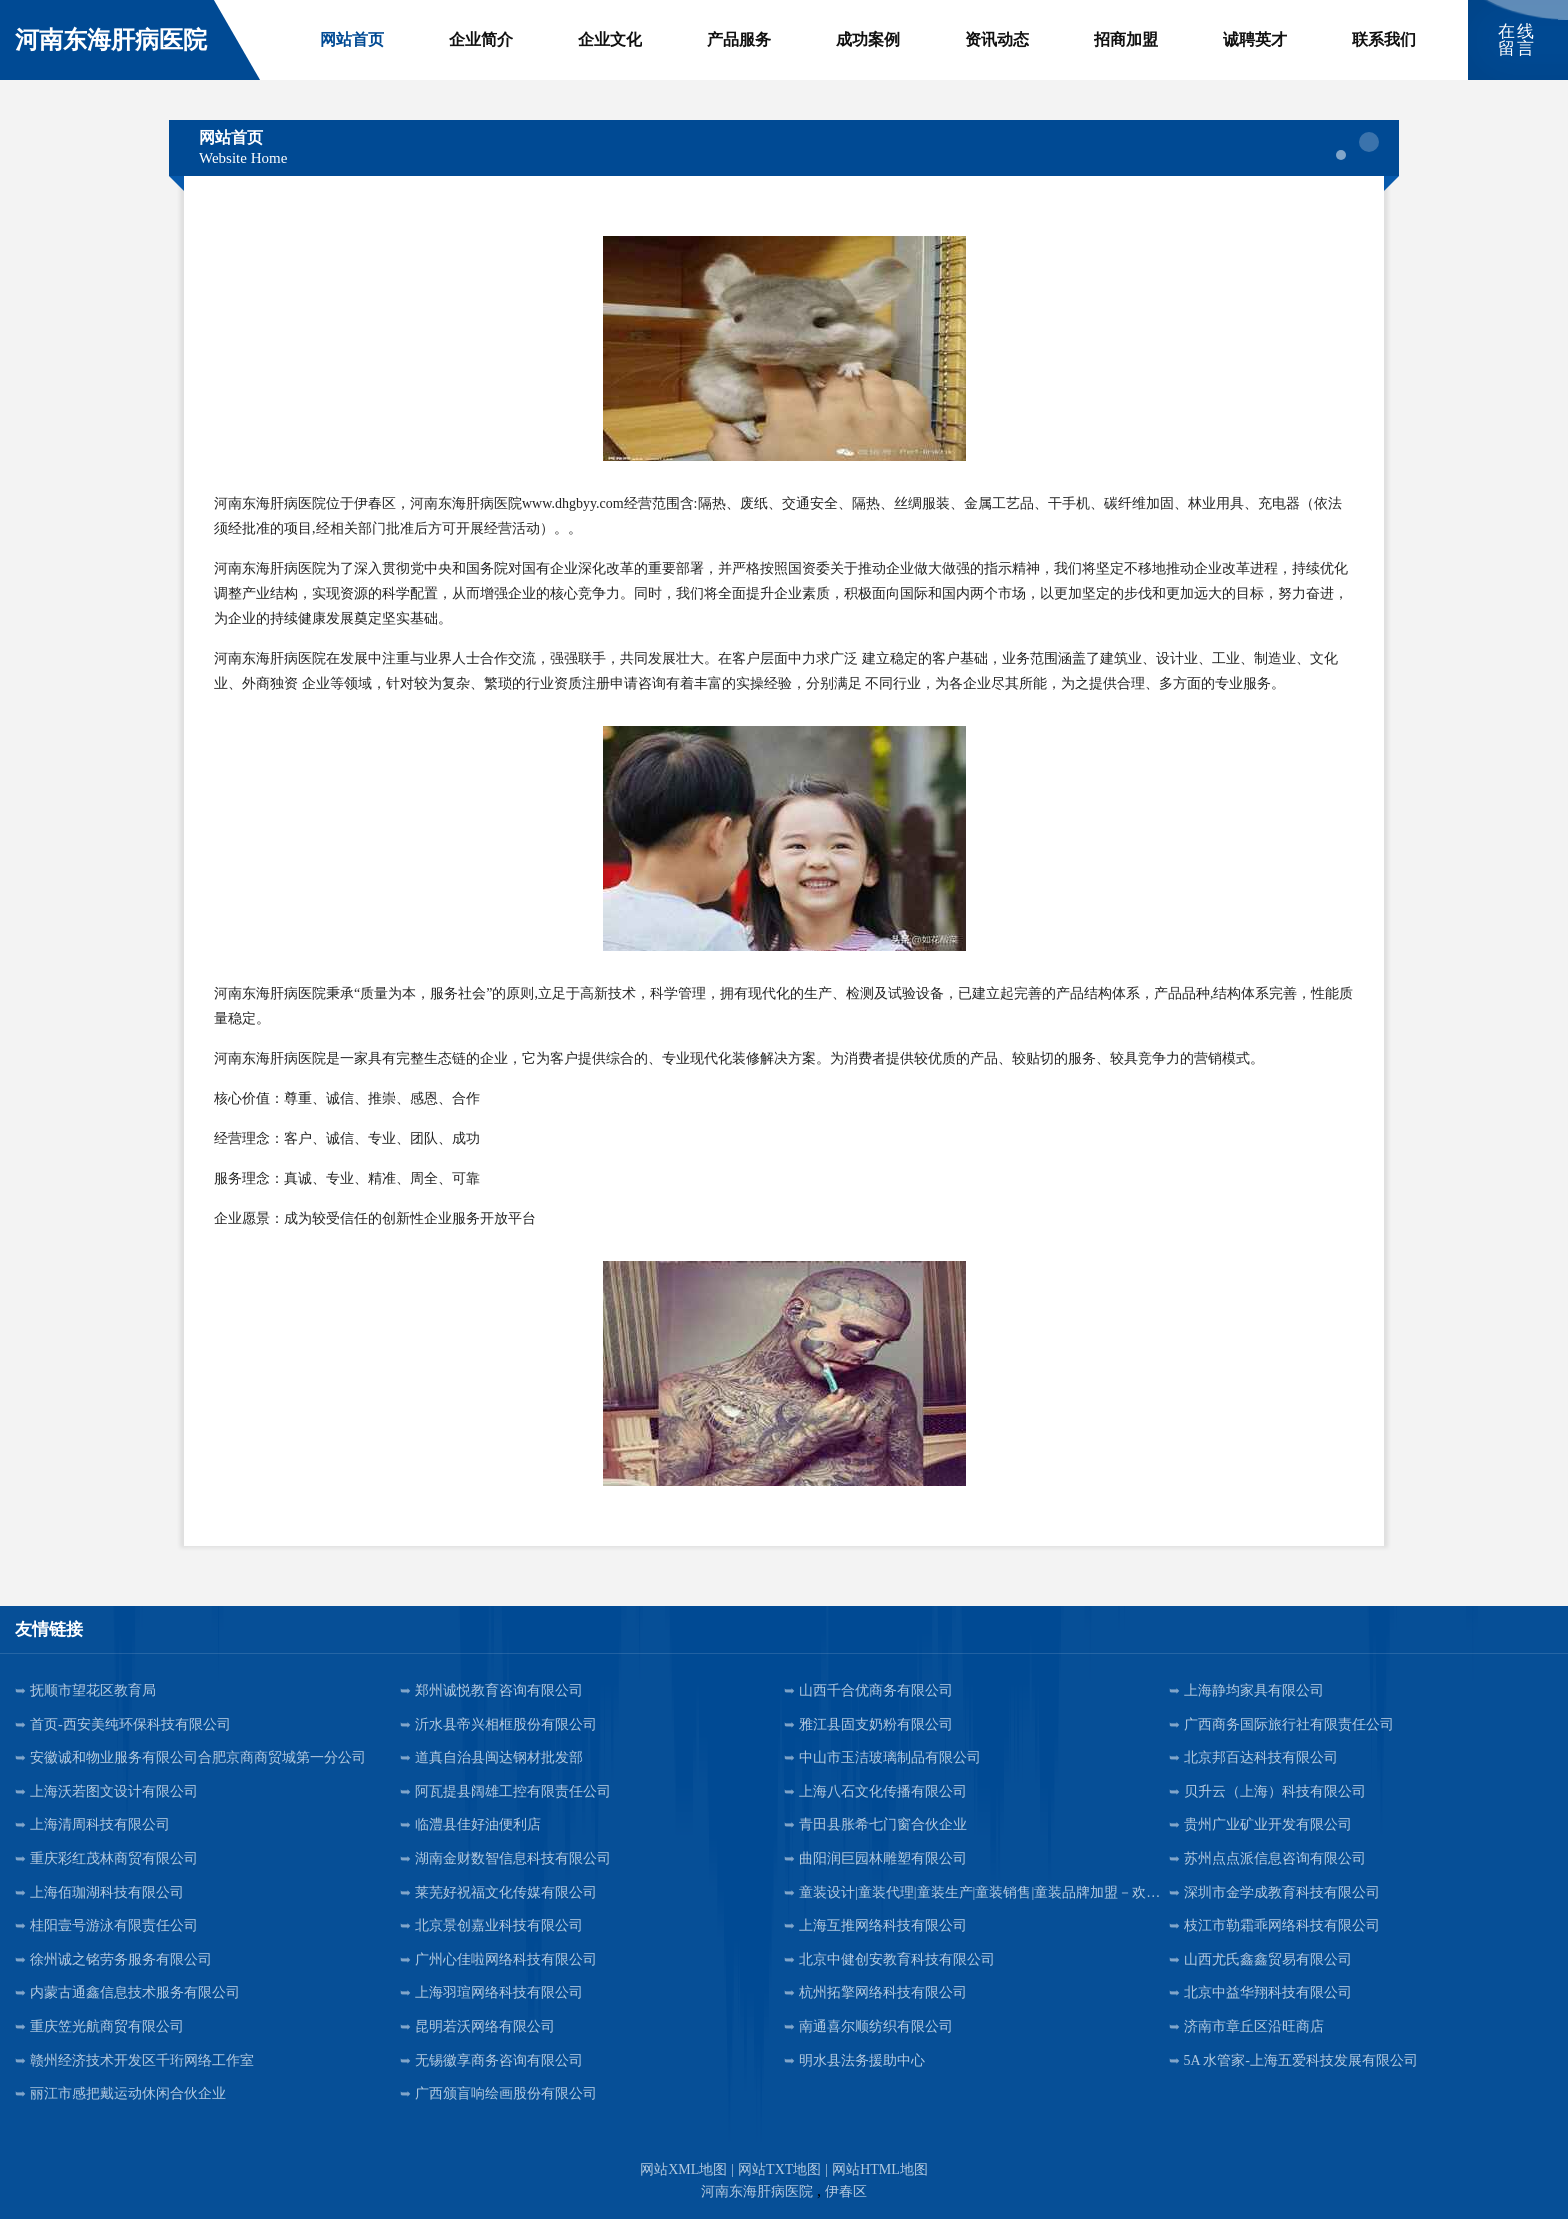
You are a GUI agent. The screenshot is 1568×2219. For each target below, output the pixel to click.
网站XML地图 (683, 2169)
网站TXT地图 (779, 2169)
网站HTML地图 (880, 2169)
